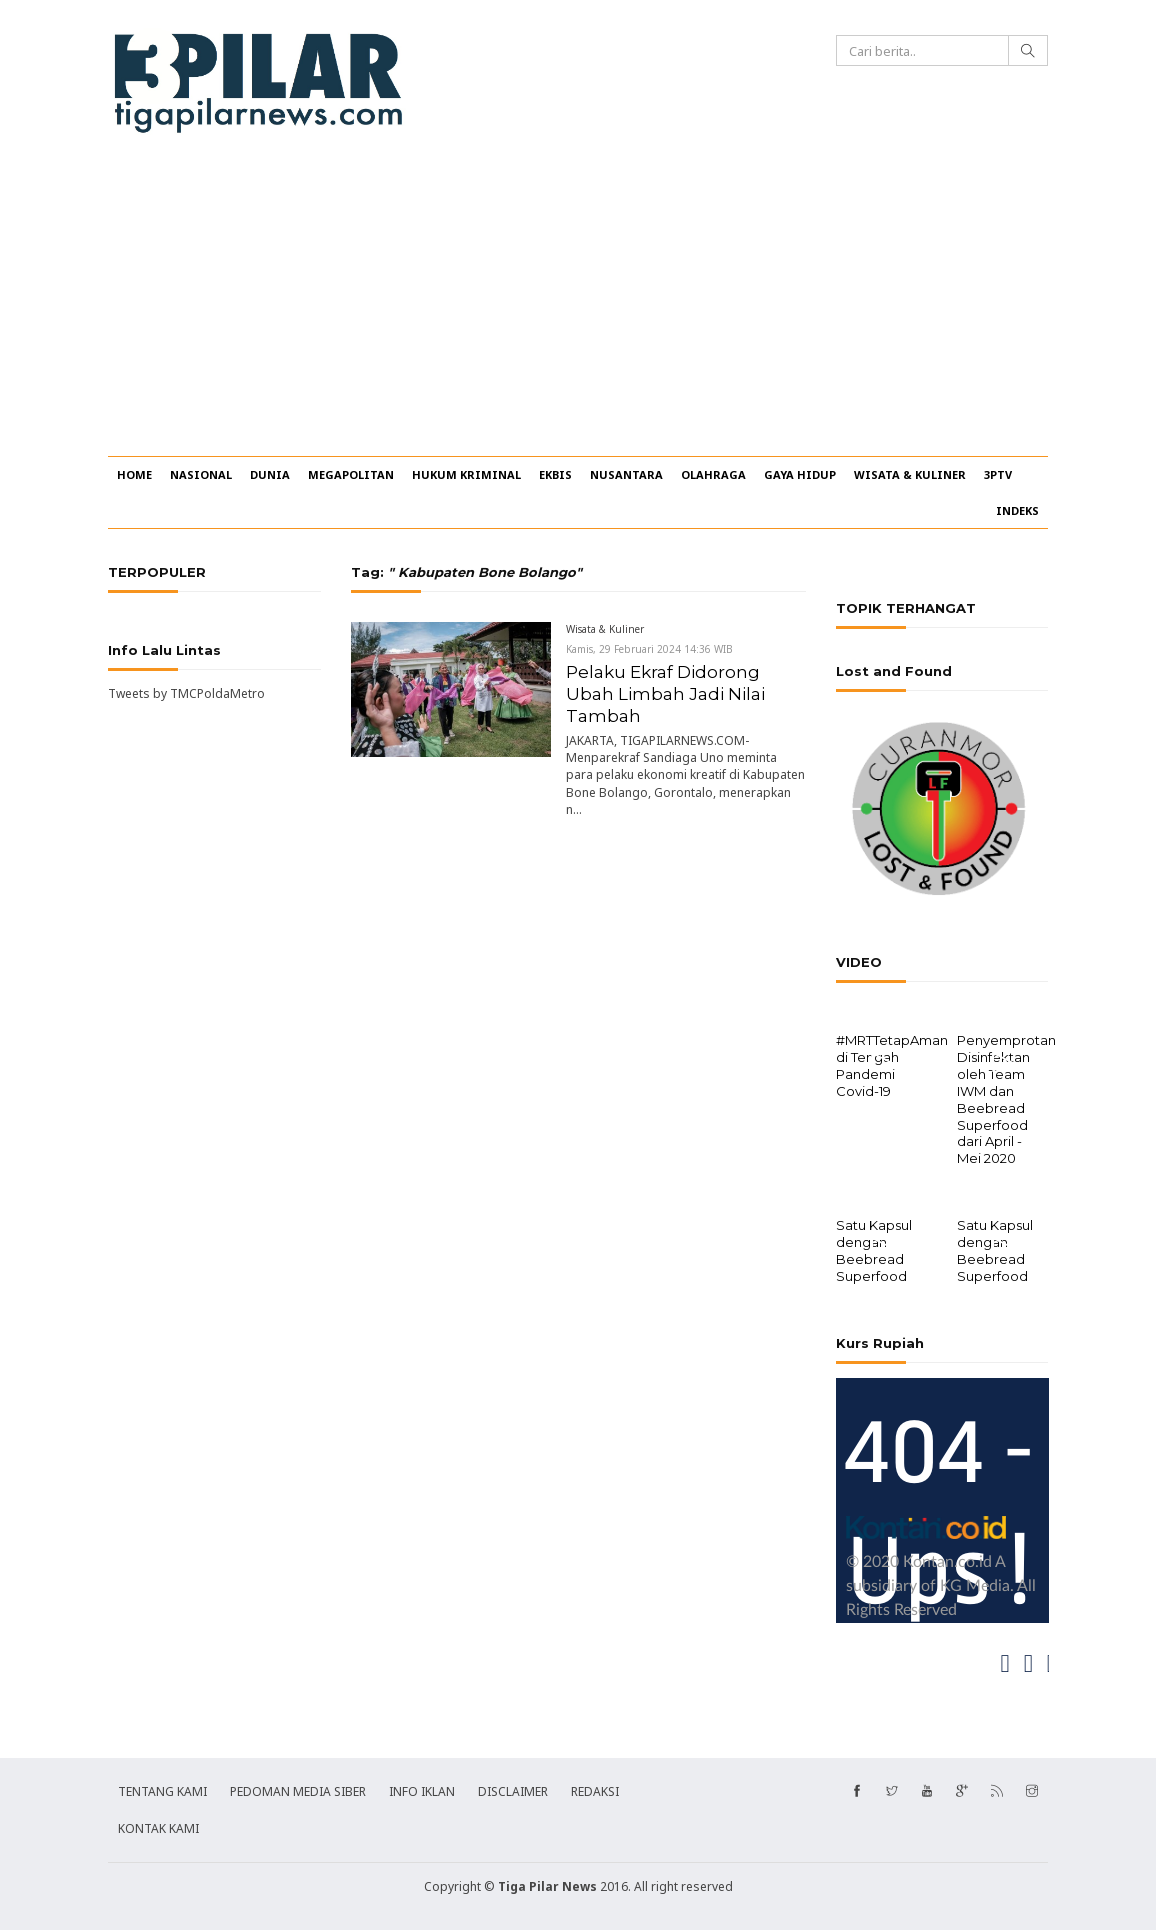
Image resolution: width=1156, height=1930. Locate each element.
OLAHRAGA (713, 474)
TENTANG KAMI (162, 1789)
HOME (134, 474)
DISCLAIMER (513, 1789)
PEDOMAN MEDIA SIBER (298, 1789)
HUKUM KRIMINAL (466, 474)
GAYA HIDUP (800, 474)
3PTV (998, 474)
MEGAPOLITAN (351, 474)
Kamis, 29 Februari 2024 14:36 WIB (649, 649)
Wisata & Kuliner (605, 629)
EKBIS (555, 474)
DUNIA (270, 474)
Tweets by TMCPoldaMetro (186, 693)
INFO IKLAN (422, 1789)
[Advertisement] (578, 306)
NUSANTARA (626, 474)
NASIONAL (201, 474)
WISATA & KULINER (910, 474)
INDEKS (1017, 510)
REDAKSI (595, 1789)
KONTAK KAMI (158, 1826)
